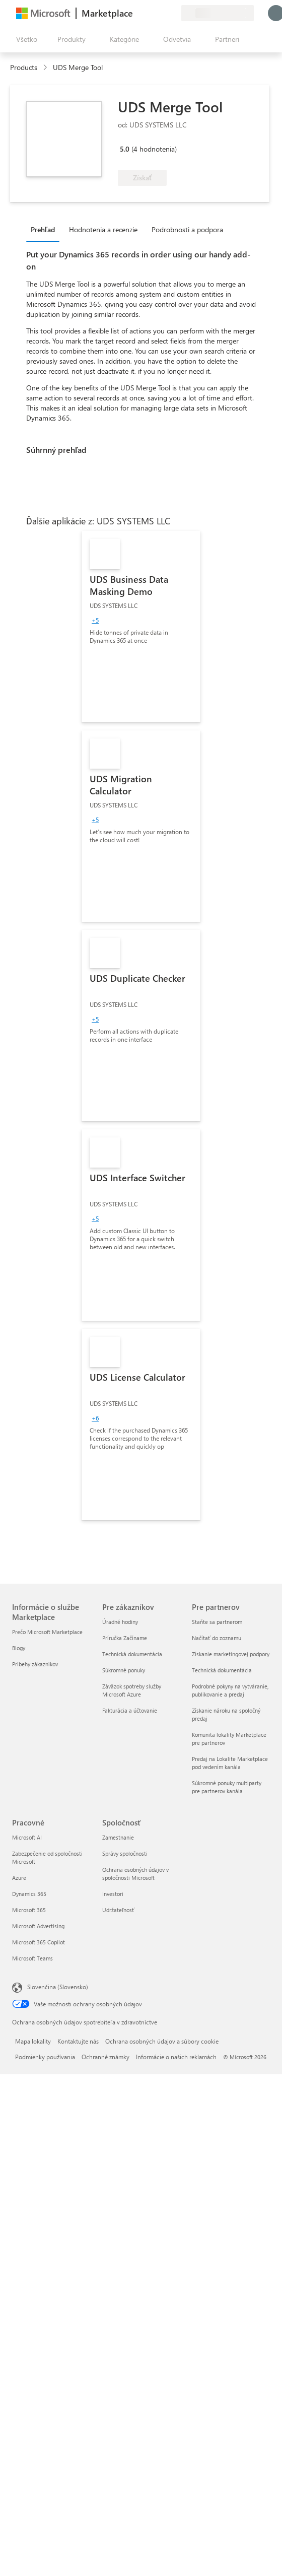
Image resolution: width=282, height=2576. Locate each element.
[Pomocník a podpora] (149, 13)
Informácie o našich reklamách (176, 2057)
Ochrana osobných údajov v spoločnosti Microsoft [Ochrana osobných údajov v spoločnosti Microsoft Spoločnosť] (135, 1873)
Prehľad (43, 229)
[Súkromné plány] (173, 13)
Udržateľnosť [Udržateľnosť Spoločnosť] (118, 1910)
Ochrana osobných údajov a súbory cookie (162, 2041)
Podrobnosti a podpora (187, 229)
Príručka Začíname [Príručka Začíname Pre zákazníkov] (124, 1638)
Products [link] (23, 67)
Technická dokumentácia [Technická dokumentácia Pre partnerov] (222, 1670)
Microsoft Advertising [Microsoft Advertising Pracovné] (38, 1926)
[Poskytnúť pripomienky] (137, 13)
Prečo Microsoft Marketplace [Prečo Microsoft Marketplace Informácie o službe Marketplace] (47, 1632)
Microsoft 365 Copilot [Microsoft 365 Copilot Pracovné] (38, 1942)
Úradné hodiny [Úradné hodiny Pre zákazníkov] (120, 1621)
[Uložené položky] (161, 13)
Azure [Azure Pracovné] (19, 1877)
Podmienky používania (45, 2057)
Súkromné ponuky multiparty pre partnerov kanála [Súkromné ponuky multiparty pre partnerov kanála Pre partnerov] (226, 1787)
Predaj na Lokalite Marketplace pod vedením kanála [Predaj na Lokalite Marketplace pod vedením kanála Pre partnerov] (230, 1763)
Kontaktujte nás (78, 2041)
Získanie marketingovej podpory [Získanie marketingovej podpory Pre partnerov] (230, 1654)
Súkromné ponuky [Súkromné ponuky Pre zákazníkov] (123, 1670)
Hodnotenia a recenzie (103, 229)
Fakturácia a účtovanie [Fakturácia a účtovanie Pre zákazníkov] (129, 1710)
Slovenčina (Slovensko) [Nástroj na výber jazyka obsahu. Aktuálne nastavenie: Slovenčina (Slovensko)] (57, 1987)
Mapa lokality (33, 2041)
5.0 (124, 149)
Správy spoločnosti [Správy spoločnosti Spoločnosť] (125, 1853)
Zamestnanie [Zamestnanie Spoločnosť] (118, 1837)
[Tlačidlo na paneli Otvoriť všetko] (24, 39)
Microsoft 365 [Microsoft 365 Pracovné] (29, 1910)
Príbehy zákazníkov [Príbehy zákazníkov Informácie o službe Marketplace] (35, 1664)
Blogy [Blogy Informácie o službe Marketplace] (18, 1648)
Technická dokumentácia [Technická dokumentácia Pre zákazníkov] (132, 1654)
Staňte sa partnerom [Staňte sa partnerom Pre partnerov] (217, 1621)
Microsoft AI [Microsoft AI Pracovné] (27, 1837)
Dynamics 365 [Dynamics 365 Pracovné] (29, 1893)
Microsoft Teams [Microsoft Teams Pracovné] (32, 1958)
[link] (141, 626)
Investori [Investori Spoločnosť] (112, 1893)
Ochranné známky (105, 2057)
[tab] (45, 229)
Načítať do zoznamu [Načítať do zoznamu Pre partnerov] (216, 1638)
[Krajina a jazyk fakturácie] (217, 13)
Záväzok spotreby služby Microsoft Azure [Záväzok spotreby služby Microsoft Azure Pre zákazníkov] (131, 1690)
